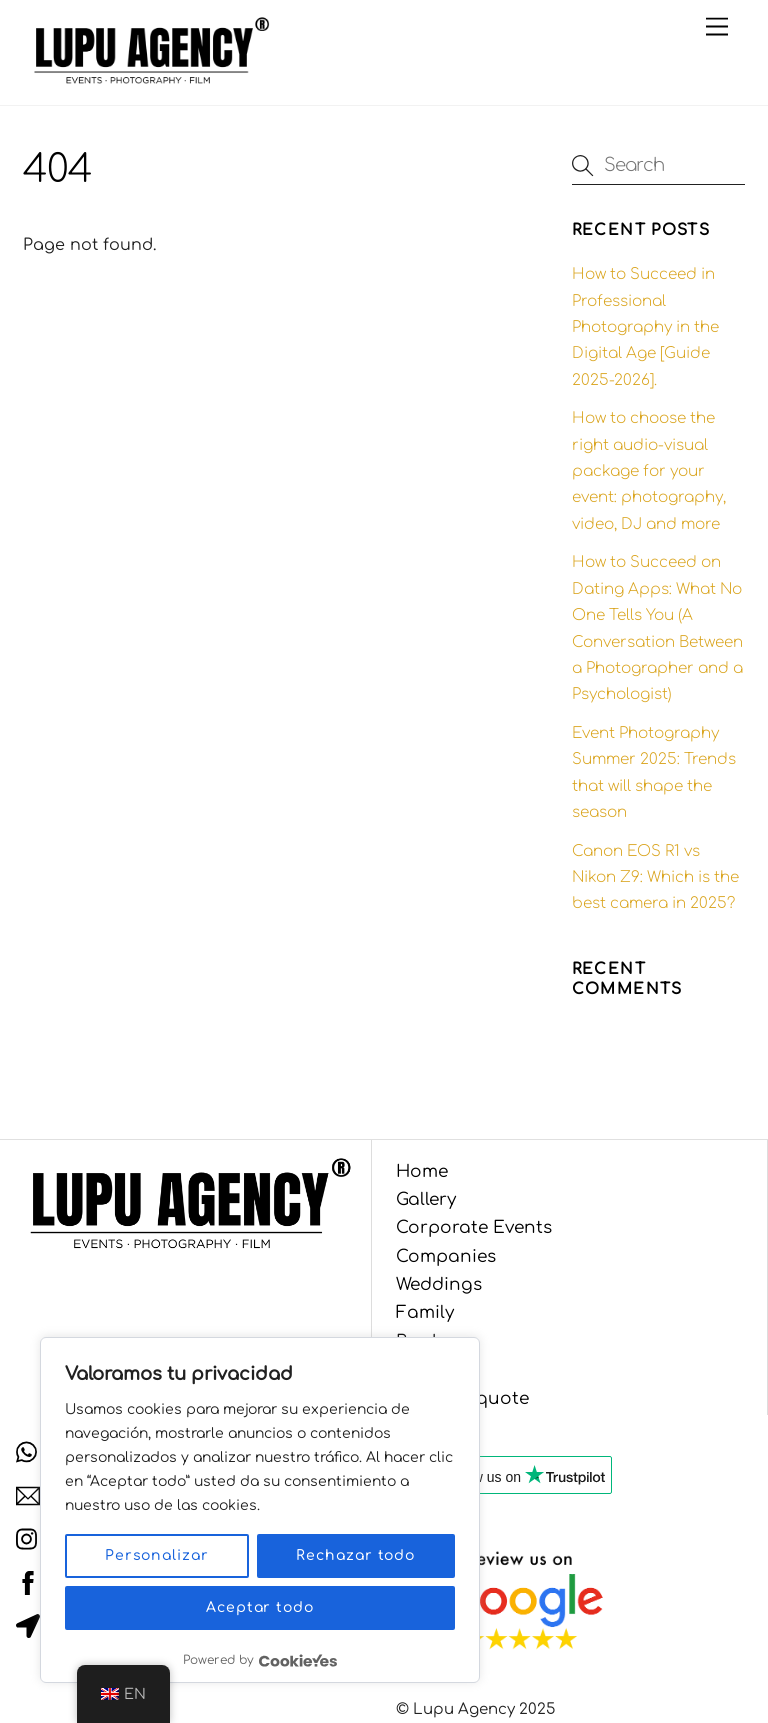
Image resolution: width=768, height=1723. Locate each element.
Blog (416, 1369)
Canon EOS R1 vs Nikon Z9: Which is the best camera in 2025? (655, 878)
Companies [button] (446, 1256)
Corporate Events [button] (474, 1227)
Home (422, 1171)
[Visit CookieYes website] (298, 1660)
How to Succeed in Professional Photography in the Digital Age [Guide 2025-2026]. (645, 327)
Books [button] (423, 1341)
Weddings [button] (439, 1284)
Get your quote (462, 1398)
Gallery (426, 1199)
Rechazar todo (355, 1555)
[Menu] (717, 27)
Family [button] (425, 1312)
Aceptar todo (260, 1607)
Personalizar (157, 1555)
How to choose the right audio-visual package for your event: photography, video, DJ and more (649, 471)
